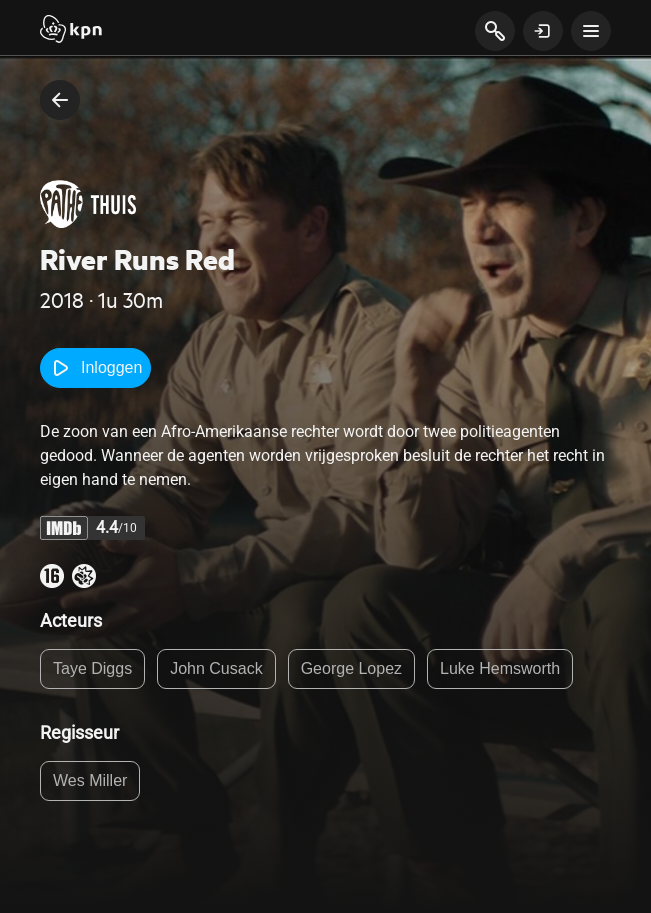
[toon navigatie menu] (591, 31)
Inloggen (95, 368)
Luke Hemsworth (500, 668)
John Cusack (216, 668)
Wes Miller (90, 780)
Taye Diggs (92, 668)
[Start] (71, 31)
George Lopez (351, 668)
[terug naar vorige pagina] (60, 100)
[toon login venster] (543, 31)
